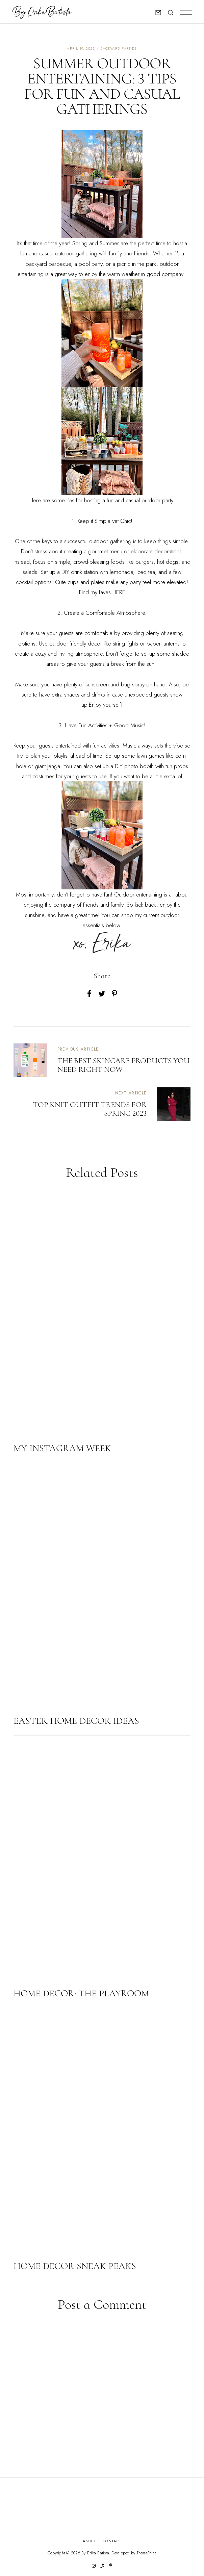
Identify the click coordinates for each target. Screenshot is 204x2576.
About (89, 2541)
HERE (118, 592)
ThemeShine (146, 2553)
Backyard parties (118, 48)
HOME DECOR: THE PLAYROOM (81, 1993)
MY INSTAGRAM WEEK (62, 1448)
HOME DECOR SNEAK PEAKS (75, 2266)
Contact (112, 2541)
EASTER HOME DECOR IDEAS (76, 1720)
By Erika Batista (95, 2553)
